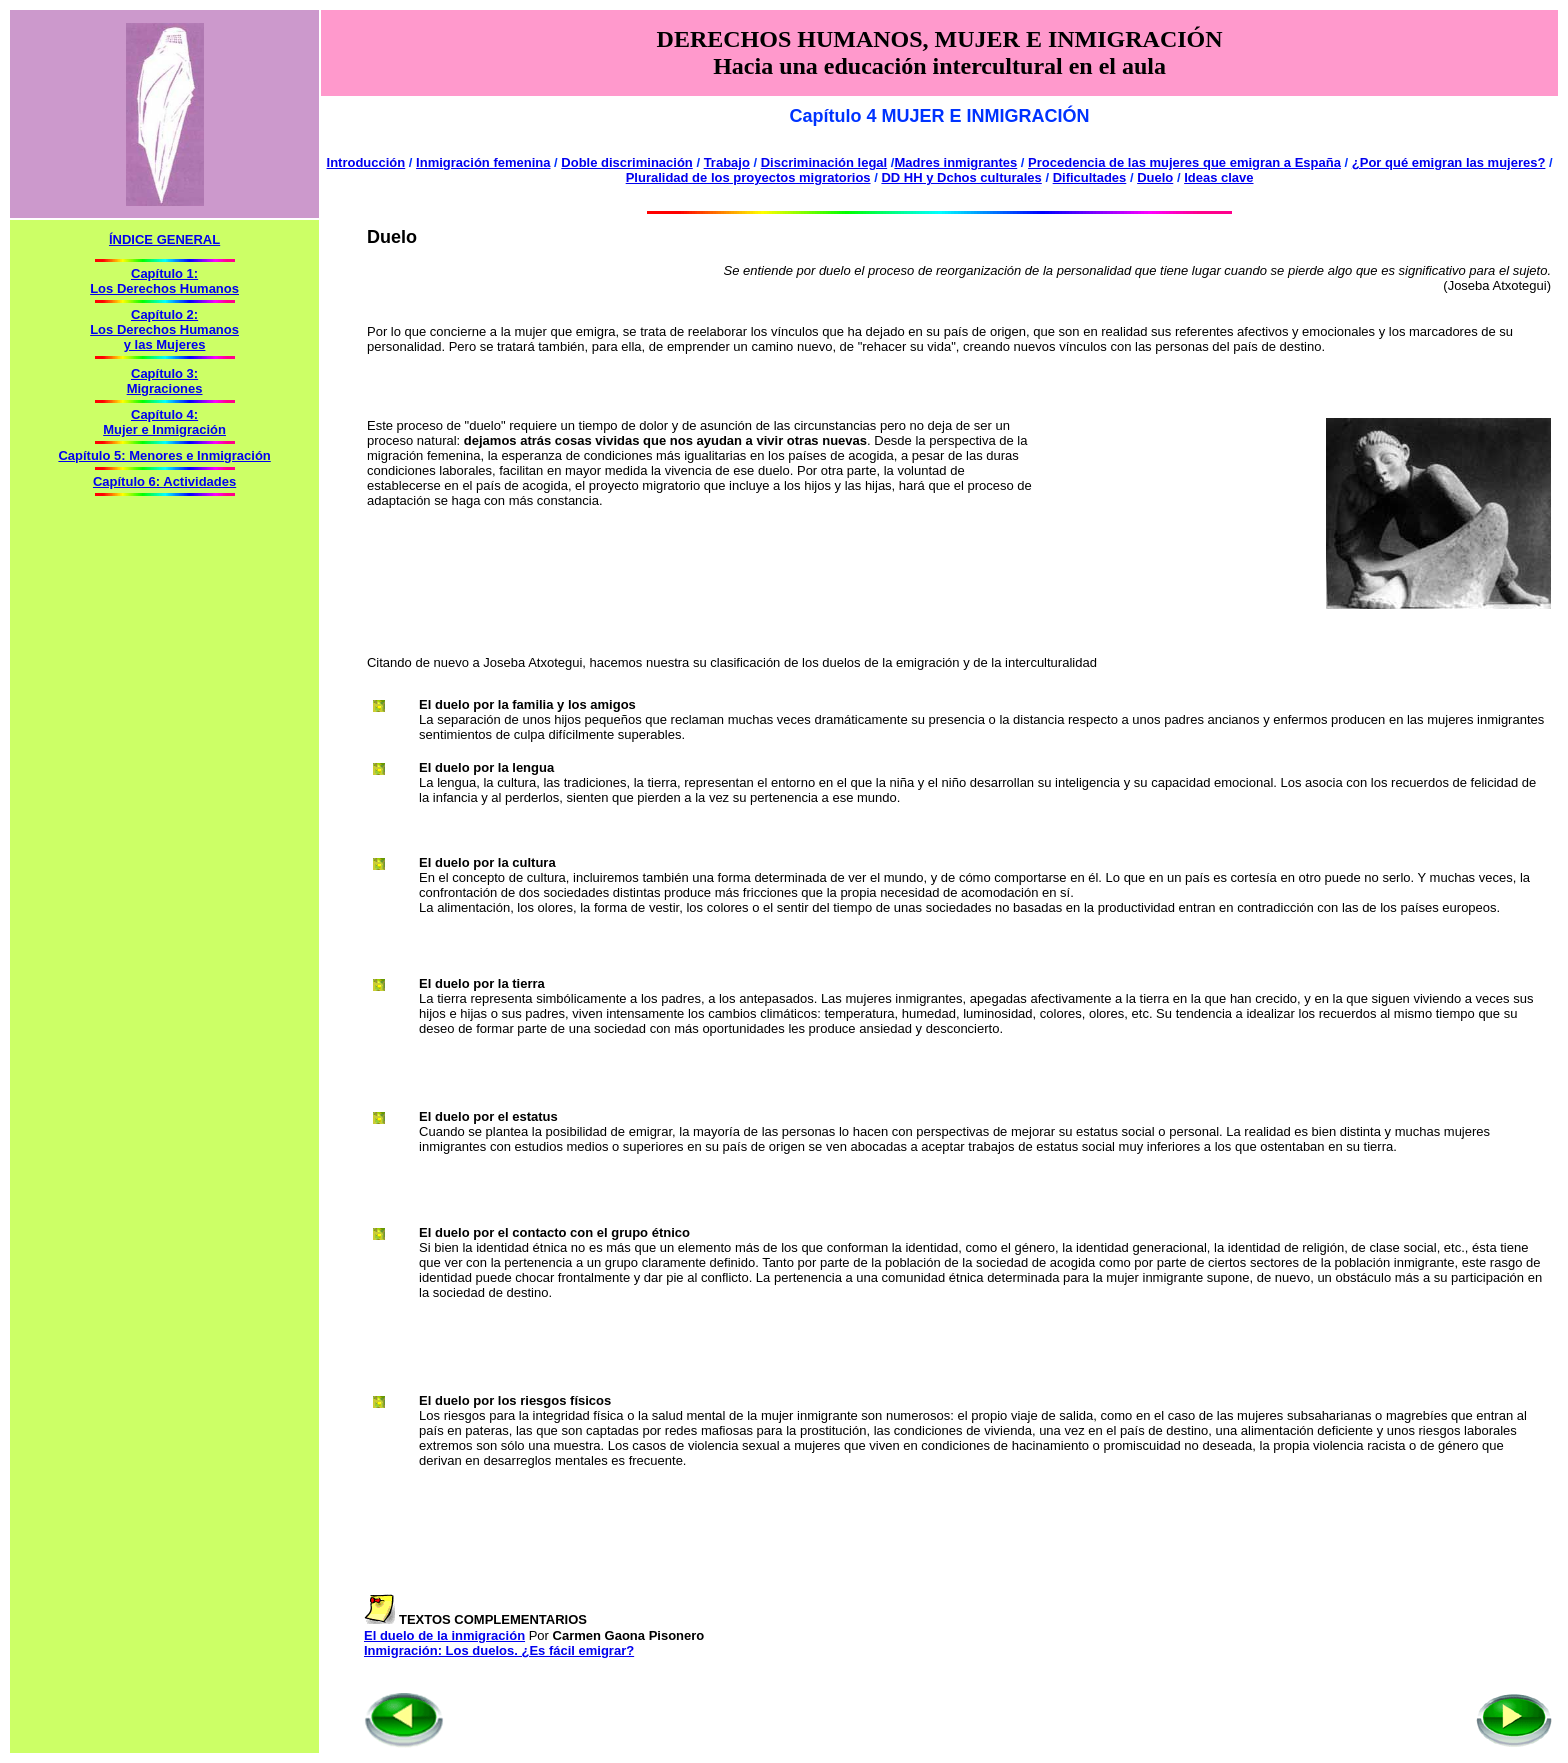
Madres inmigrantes (955, 162)
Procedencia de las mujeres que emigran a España (1184, 162)
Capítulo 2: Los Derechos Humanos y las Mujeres (164, 329)
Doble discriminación (626, 162)
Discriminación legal (824, 162)
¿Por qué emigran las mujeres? (1449, 162)
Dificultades (1090, 177)
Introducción (366, 162)
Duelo (1155, 177)
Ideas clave (1218, 177)
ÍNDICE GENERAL (164, 239)
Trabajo (727, 162)
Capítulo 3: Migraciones (165, 381)
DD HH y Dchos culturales (961, 177)
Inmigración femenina (483, 162)
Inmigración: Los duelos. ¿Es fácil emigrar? (499, 1650)
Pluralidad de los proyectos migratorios (748, 177)
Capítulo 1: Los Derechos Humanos (164, 281)
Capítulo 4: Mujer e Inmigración (164, 422)
